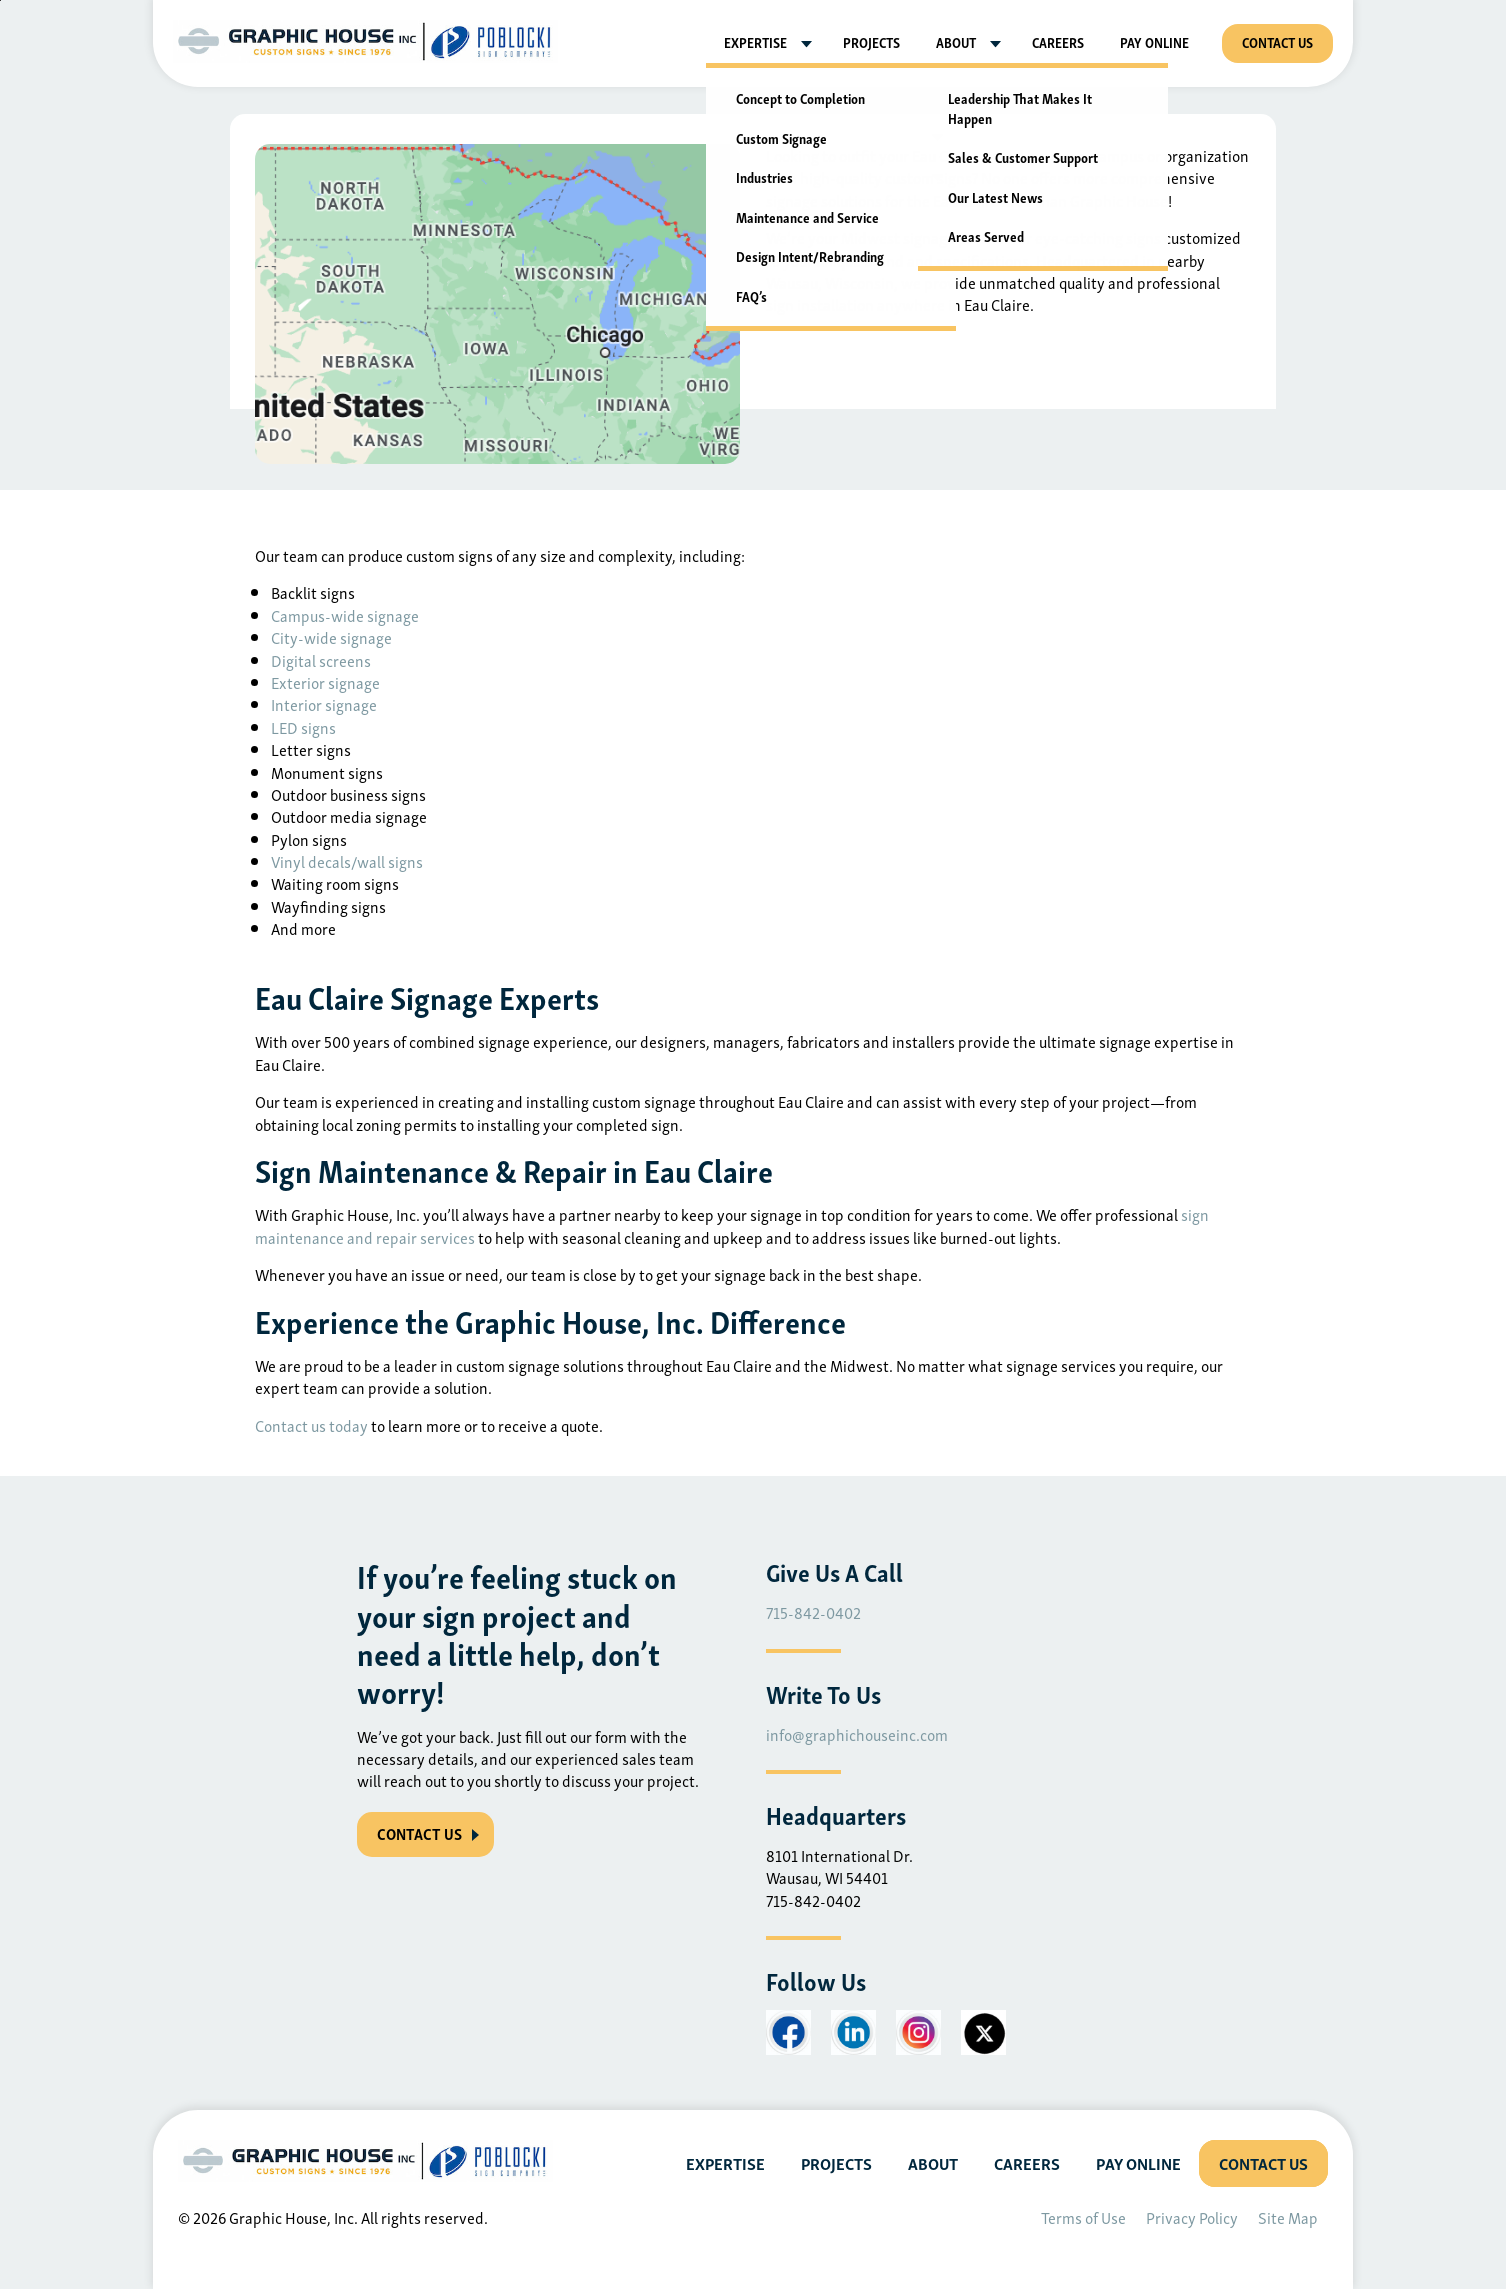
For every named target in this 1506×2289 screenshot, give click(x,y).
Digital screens (321, 660)
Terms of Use (1083, 2217)
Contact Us (1277, 41)
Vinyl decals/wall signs (347, 861)
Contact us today (311, 1425)
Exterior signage (325, 682)
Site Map (1288, 2217)
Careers (1058, 41)
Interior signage (324, 704)
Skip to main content (0, 0)
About (956, 41)
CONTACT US (419, 1833)
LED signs (303, 727)
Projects (871, 41)
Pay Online (1154, 41)
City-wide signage (331, 637)
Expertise (755, 41)
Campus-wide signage (345, 615)
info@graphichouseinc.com (857, 1734)
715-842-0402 (813, 1612)
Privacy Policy (1192, 2217)
